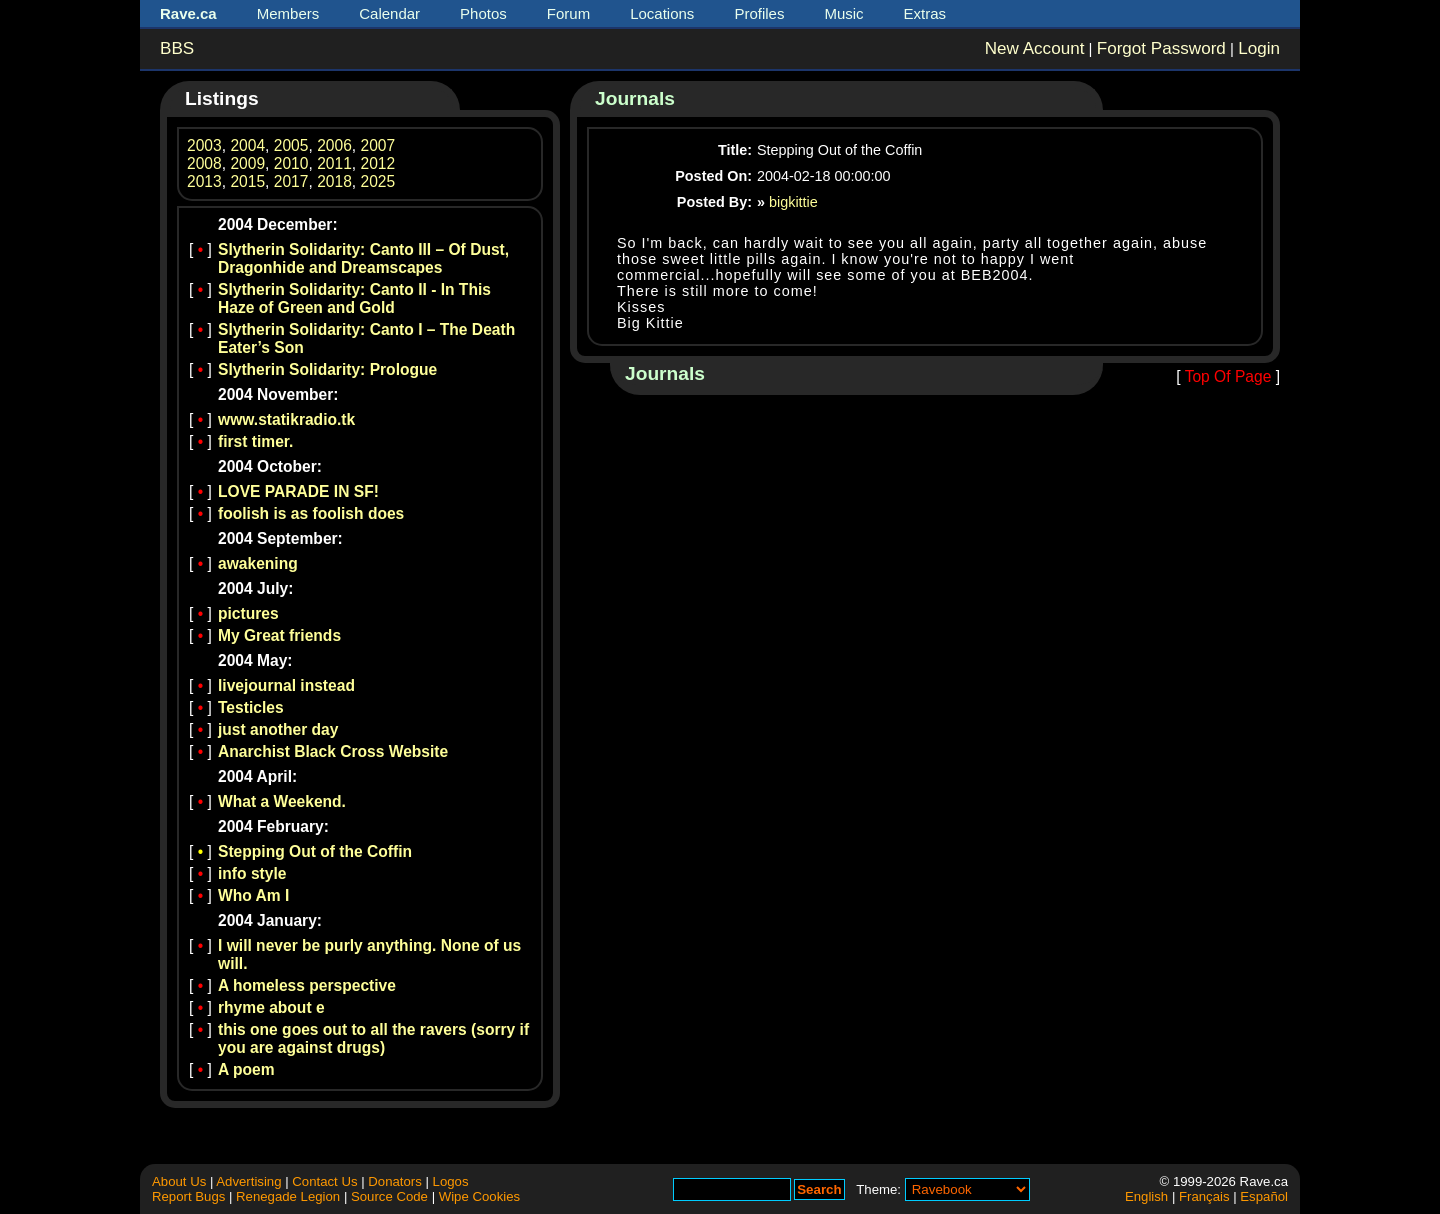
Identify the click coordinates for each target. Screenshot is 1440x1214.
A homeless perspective (307, 985)
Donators (395, 1181)
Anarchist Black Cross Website (333, 751)
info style (252, 873)
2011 (334, 163)
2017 (291, 181)
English (1146, 1196)
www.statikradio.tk (286, 419)
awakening (258, 563)
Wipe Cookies (479, 1196)
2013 (204, 181)
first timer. (255, 441)
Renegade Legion (288, 1196)
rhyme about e (271, 1007)
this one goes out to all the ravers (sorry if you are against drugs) (373, 1038)
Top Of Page (1228, 376)
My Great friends (279, 635)
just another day (278, 729)
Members (288, 13)
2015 (247, 181)
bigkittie (793, 202)
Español (1264, 1196)
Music (843, 13)
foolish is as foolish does (311, 513)
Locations (662, 13)
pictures (248, 613)
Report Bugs (188, 1196)
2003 (204, 145)
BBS (177, 48)
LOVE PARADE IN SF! (298, 491)
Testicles (251, 707)
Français (1204, 1196)
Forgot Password (1161, 48)
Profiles (759, 13)
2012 (378, 163)
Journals (635, 98)
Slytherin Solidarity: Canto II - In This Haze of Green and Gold (354, 298)
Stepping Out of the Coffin (315, 851)
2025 (378, 181)
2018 (334, 181)
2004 (247, 145)
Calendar (389, 13)
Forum (568, 13)
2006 (334, 145)
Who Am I (253, 895)
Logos (451, 1181)
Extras (925, 13)
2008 (204, 163)
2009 (247, 163)
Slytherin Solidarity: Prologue (327, 369)
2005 (291, 145)
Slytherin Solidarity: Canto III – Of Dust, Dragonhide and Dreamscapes (363, 258)
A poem (246, 1069)
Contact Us (324, 1181)
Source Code (389, 1196)
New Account (1035, 48)
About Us (179, 1181)
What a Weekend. (282, 801)
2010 (291, 163)
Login (1259, 48)
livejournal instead (286, 685)
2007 (378, 145)
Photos (483, 13)
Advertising (248, 1181)
